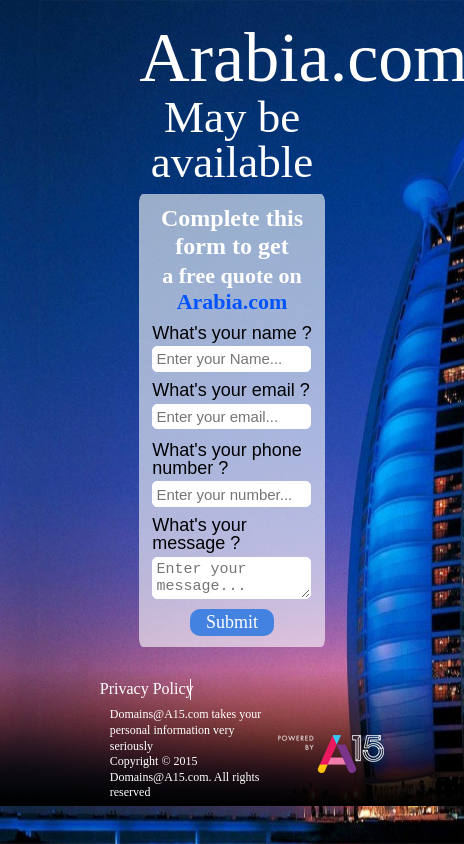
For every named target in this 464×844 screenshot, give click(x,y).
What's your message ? (199, 534)
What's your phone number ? (227, 459)
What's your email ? (231, 390)
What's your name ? (232, 333)
